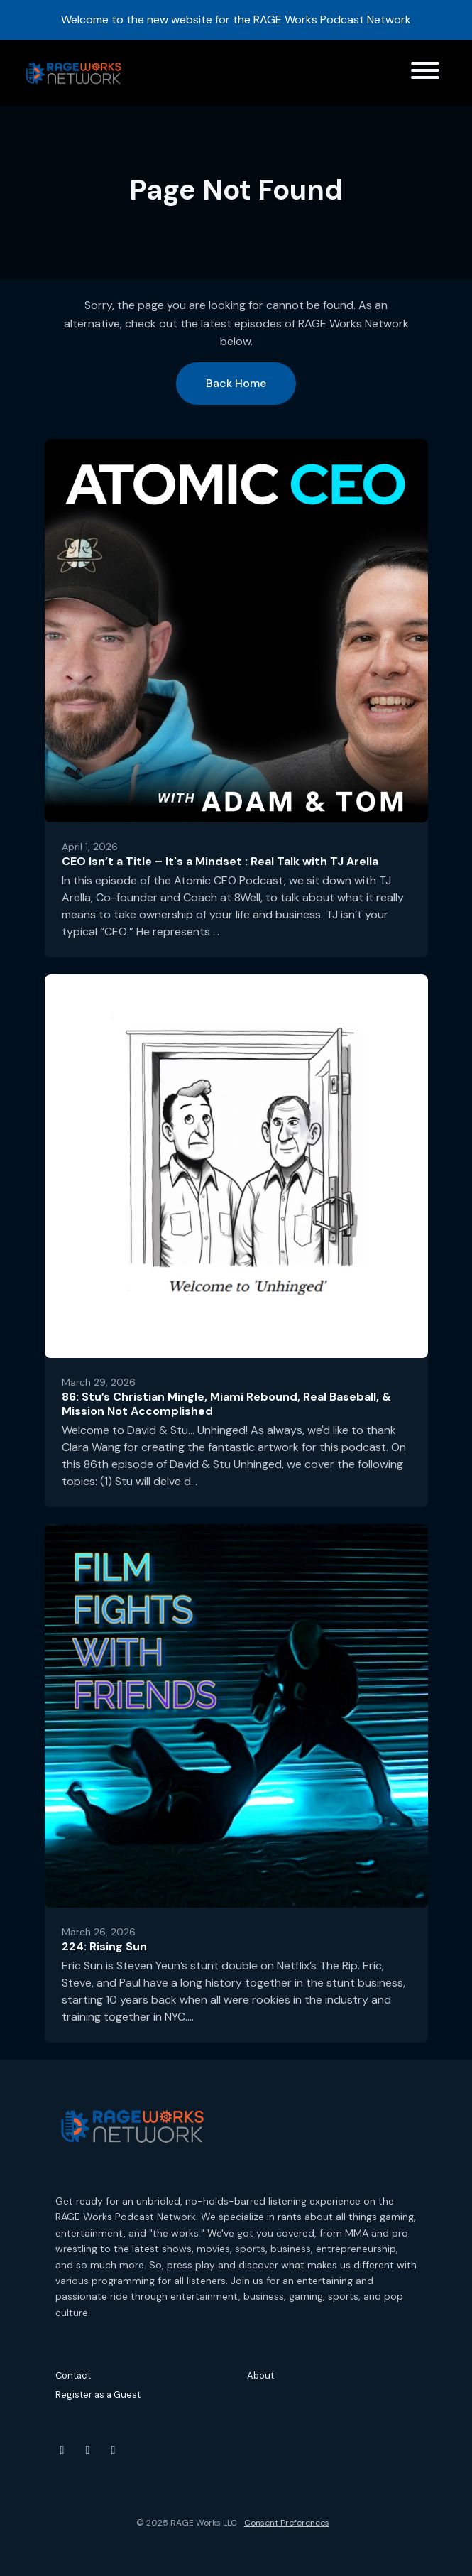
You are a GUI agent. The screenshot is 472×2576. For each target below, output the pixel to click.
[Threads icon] (113, 2450)
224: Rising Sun (104, 1946)
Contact (73, 2375)
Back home (236, 383)
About (260, 2375)
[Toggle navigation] (425, 72)
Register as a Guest (98, 2394)
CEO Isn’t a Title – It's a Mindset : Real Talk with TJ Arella (220, 861)
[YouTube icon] (62, 2450)
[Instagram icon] (88, 2450)
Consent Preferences (286, 2522)
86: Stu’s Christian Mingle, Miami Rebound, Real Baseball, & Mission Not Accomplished (226, 1404)
